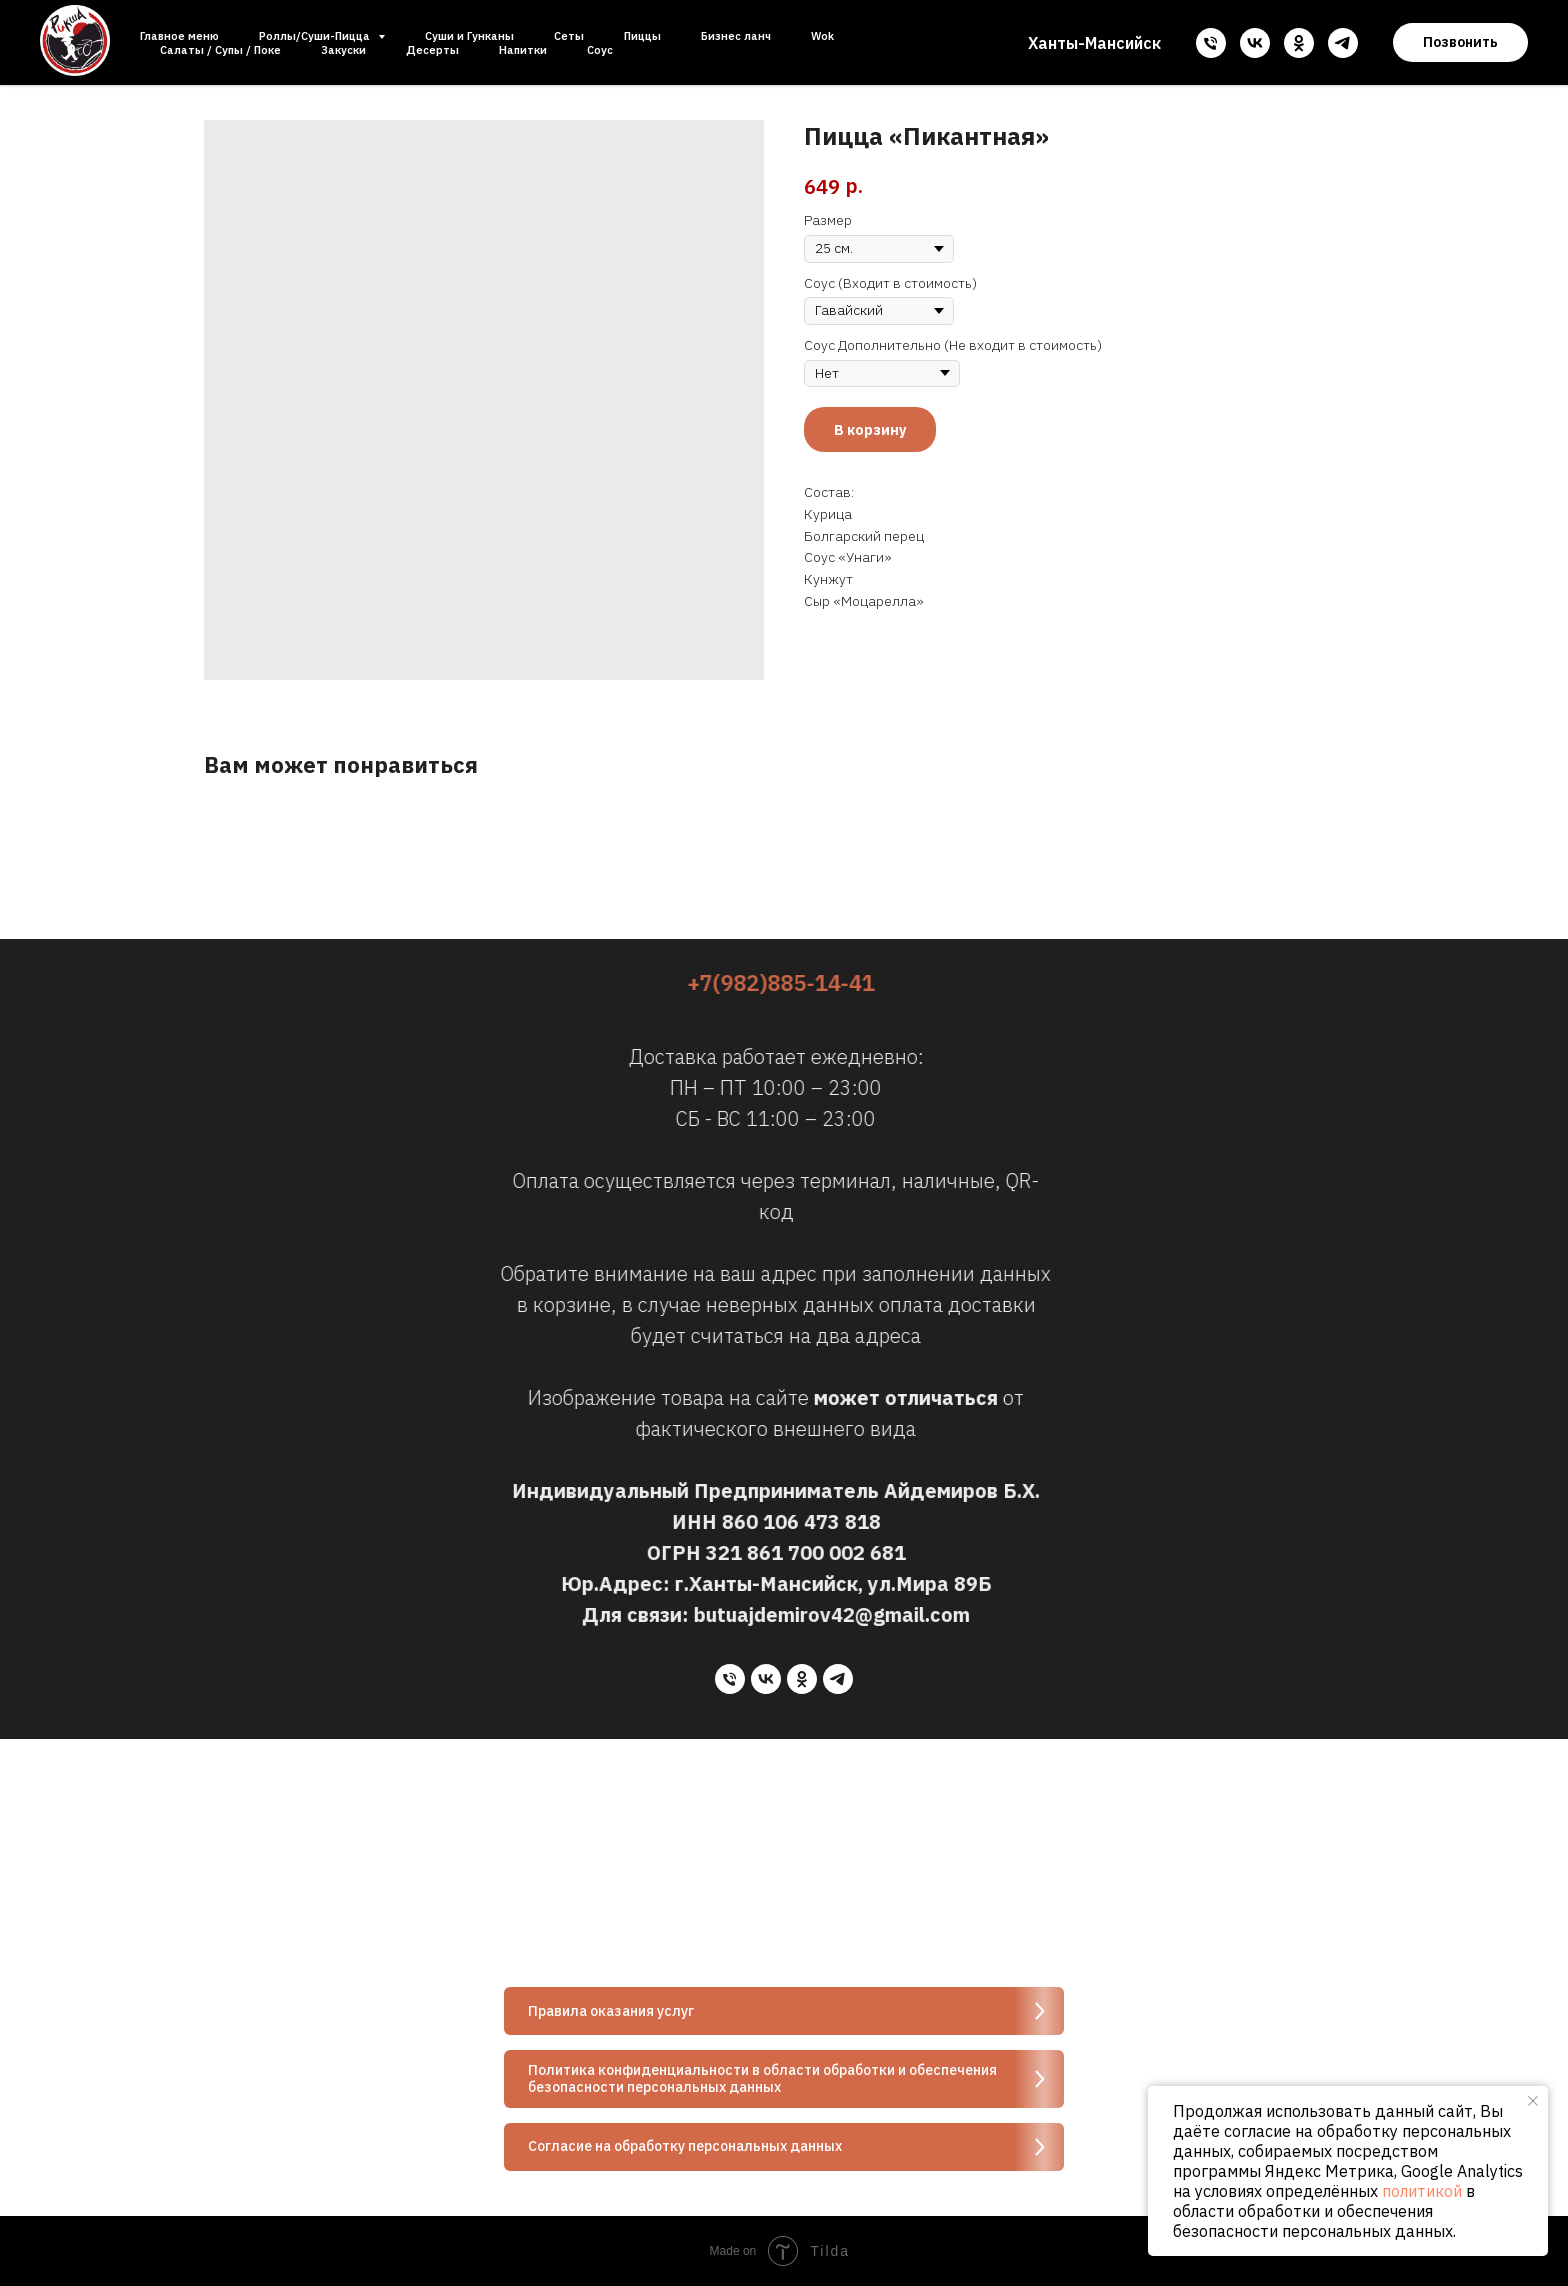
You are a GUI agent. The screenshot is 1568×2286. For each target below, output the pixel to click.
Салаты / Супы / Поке (220, 50)
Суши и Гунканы (469, 36)
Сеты (569, 36)
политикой (1422, 2191)
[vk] (1255, 43)
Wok (822, 36)
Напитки (523, 50)
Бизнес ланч (736, 36)
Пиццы (642, 36)
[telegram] (1343, 43)
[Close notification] (1533, 2101)
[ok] (1299, 43)
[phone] (1211, 43)
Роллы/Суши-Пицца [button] (316, 36)
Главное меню (179, 36)
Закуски (343, 50)
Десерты (432, 50)
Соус (600, 50)
